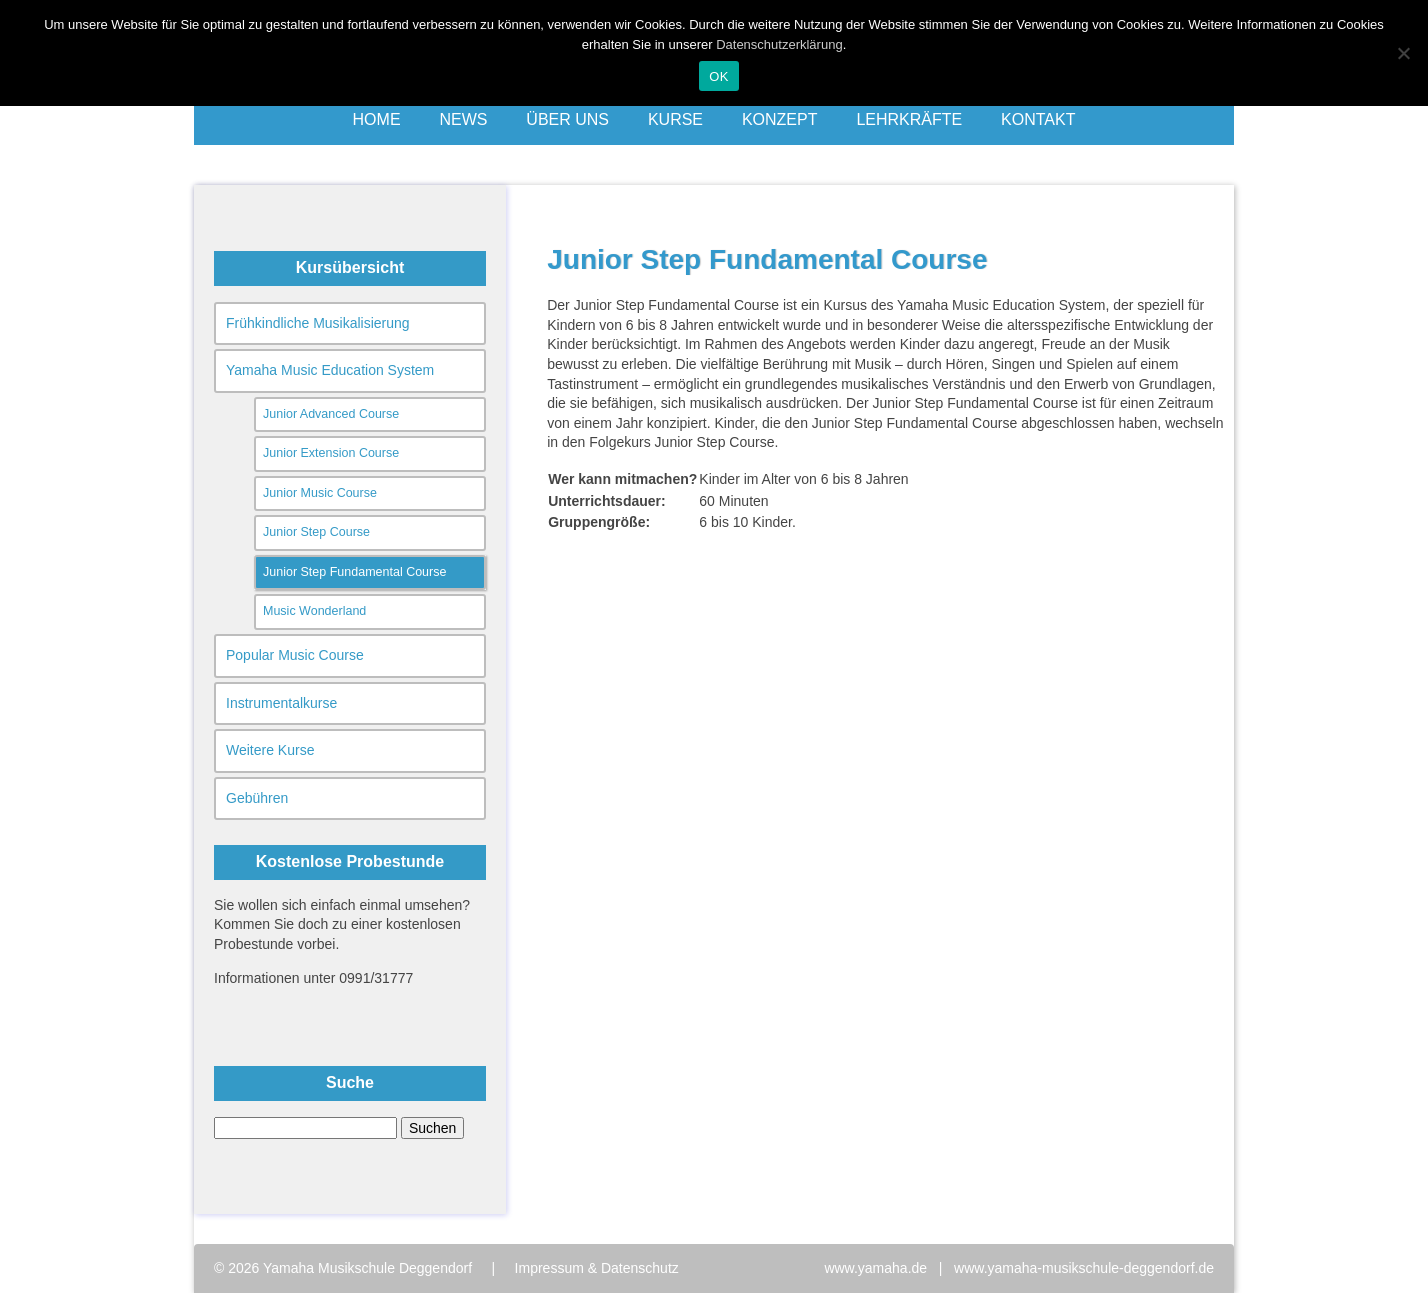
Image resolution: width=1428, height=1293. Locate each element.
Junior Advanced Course (331, 414)
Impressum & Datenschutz (597, 1268)
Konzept (780, 119)
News (463, 119)
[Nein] (1403, 53)
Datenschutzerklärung (779, 44)
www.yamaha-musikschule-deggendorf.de (1084, 1268)
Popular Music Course (295, 655)
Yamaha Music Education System (330, 370)
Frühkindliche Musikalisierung (318, 323)
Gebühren (257, 798)
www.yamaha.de (875, 1268)
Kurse (675, 119)
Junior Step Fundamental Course (354, 572)
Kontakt (1038, 119)
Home (377, 119)
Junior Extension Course (331, 453)
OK (718, 76)
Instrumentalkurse (281, 703)
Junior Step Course (316, 532)
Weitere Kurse (270, 750)
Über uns (567, 119)
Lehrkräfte (909, 119)
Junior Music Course (320, 493)
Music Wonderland (314, 611)
